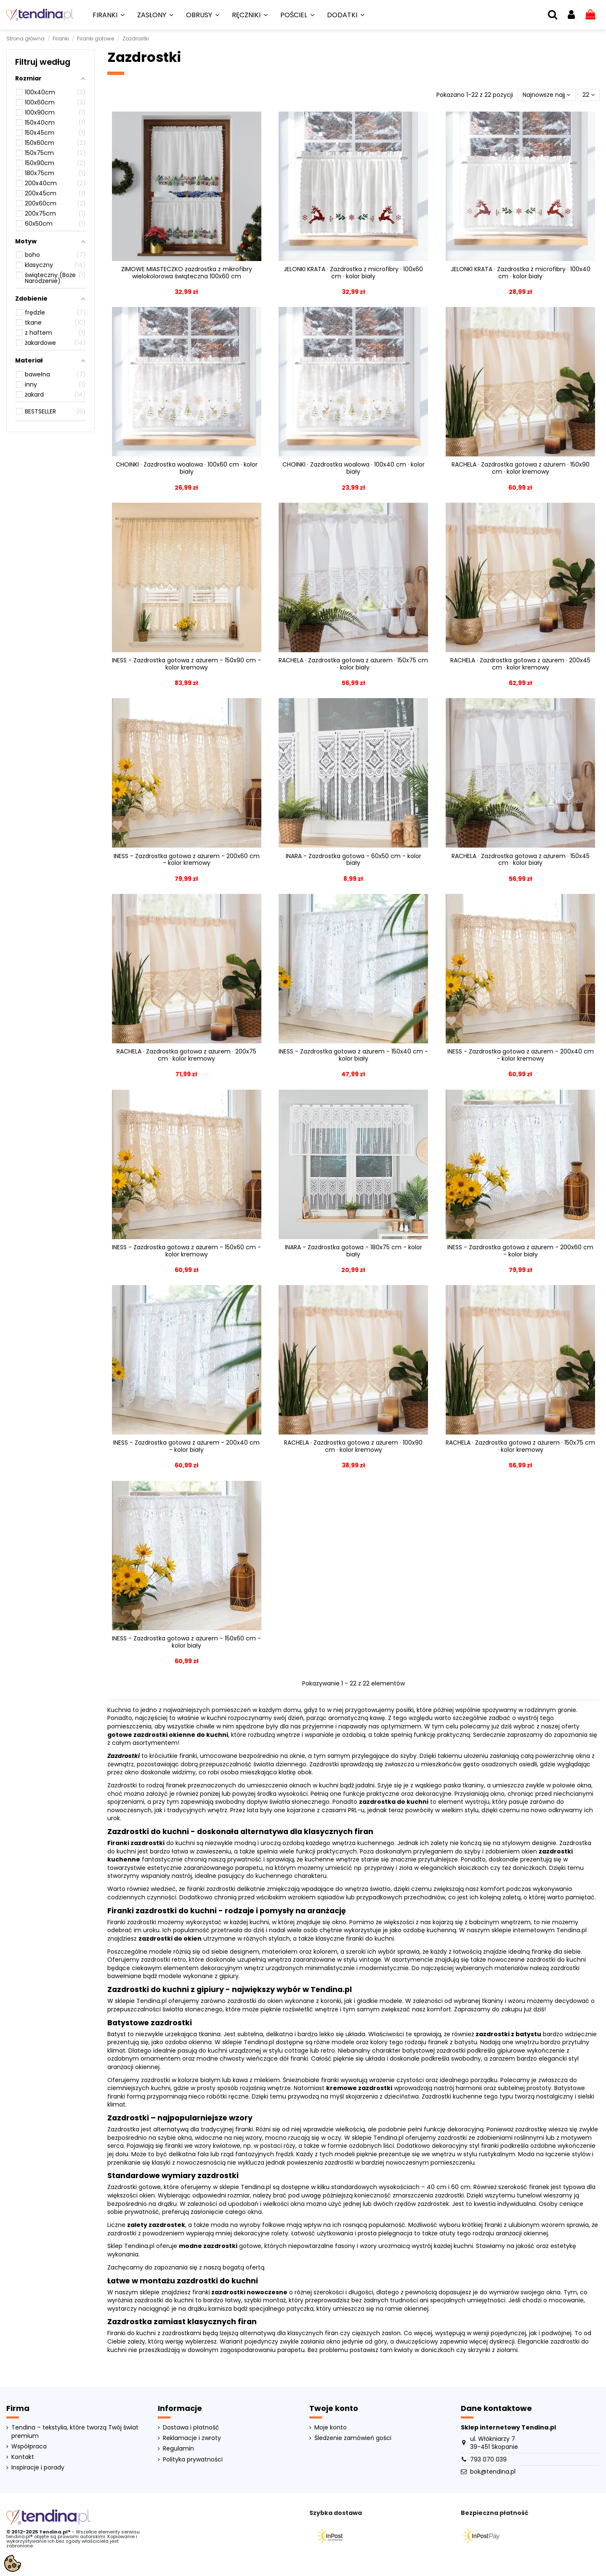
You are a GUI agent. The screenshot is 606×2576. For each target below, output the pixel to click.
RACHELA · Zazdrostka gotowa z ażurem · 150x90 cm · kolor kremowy (521, 468)
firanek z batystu (452, 2042)
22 (588, 95)
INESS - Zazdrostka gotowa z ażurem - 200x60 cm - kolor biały (520, 1251)
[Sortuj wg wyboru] (546, 95)
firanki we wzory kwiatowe (202, 2145)
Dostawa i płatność (191, 2428)
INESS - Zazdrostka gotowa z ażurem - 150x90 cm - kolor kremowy (186, 664)
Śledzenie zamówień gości (352, 2438)
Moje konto (330, 2428)
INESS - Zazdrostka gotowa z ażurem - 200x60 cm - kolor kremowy (187, 859)
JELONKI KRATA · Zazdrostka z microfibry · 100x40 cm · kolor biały (520, 272)
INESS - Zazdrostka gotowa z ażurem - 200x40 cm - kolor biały (186, 1446)
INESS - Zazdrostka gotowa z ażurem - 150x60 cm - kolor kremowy (186, 1251)
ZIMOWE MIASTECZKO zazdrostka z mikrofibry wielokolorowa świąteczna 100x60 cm (186, 272)
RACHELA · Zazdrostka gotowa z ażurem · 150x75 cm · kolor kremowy (520, 1446)
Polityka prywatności (193, 2460)
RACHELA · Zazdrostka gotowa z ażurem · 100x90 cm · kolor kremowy (353, 1446)
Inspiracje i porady (37, 2468)
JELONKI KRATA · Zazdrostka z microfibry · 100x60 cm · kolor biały (353, 272)
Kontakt (22, 2457)
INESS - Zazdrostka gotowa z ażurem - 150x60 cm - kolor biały (186, 1642)
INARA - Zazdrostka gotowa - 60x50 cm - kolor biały (353, 859)
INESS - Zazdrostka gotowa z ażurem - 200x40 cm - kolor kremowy (520, 1055)
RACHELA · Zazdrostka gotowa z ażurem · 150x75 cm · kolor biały (353, 664)
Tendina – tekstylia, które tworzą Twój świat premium (74, 2432)
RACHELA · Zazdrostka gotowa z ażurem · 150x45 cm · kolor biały (521, 859)
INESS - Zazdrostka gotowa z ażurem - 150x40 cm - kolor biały (353, 1055)
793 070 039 (488, 2459)
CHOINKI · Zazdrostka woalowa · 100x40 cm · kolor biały (353, 468)
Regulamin (178, 2449)
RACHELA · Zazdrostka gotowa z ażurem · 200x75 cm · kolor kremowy (186, 1055)
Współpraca (29, 2447)
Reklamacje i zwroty (192, 2438)
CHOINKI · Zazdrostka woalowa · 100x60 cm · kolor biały (187, 468)
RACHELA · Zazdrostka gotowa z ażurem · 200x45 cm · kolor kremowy (520, 664)
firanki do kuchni (370, 1938)
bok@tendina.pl (493, 2471)
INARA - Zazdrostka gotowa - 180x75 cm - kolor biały (353, 1251)
